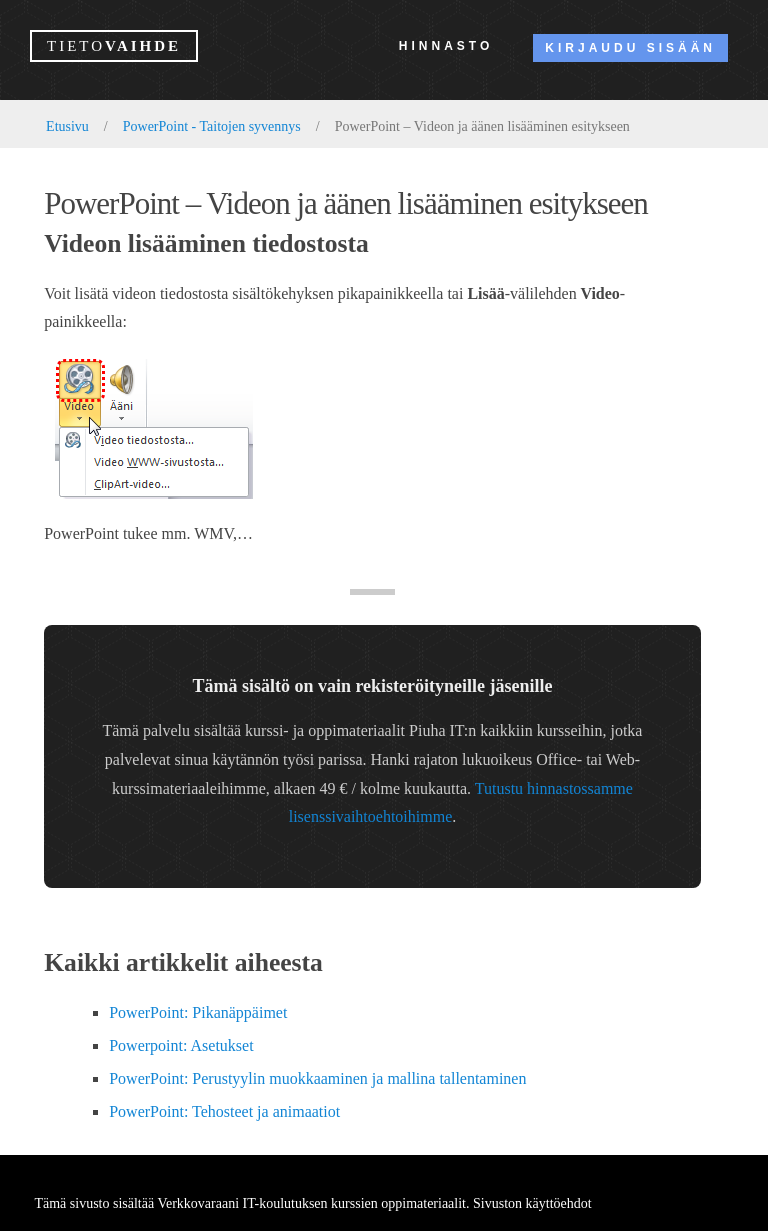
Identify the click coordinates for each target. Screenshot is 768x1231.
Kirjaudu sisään (630, 48)
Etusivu (67, 126)
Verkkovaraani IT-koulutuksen (242, 1203)
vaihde (114, 46)
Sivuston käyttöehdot (532, 1203)
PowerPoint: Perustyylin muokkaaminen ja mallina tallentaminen (317, 1078)
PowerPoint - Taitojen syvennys (212, 126)
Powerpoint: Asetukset (181, 1045)
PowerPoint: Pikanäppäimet (198, 1012)
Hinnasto (446, 46)
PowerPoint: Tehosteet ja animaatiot (224, 1111)
